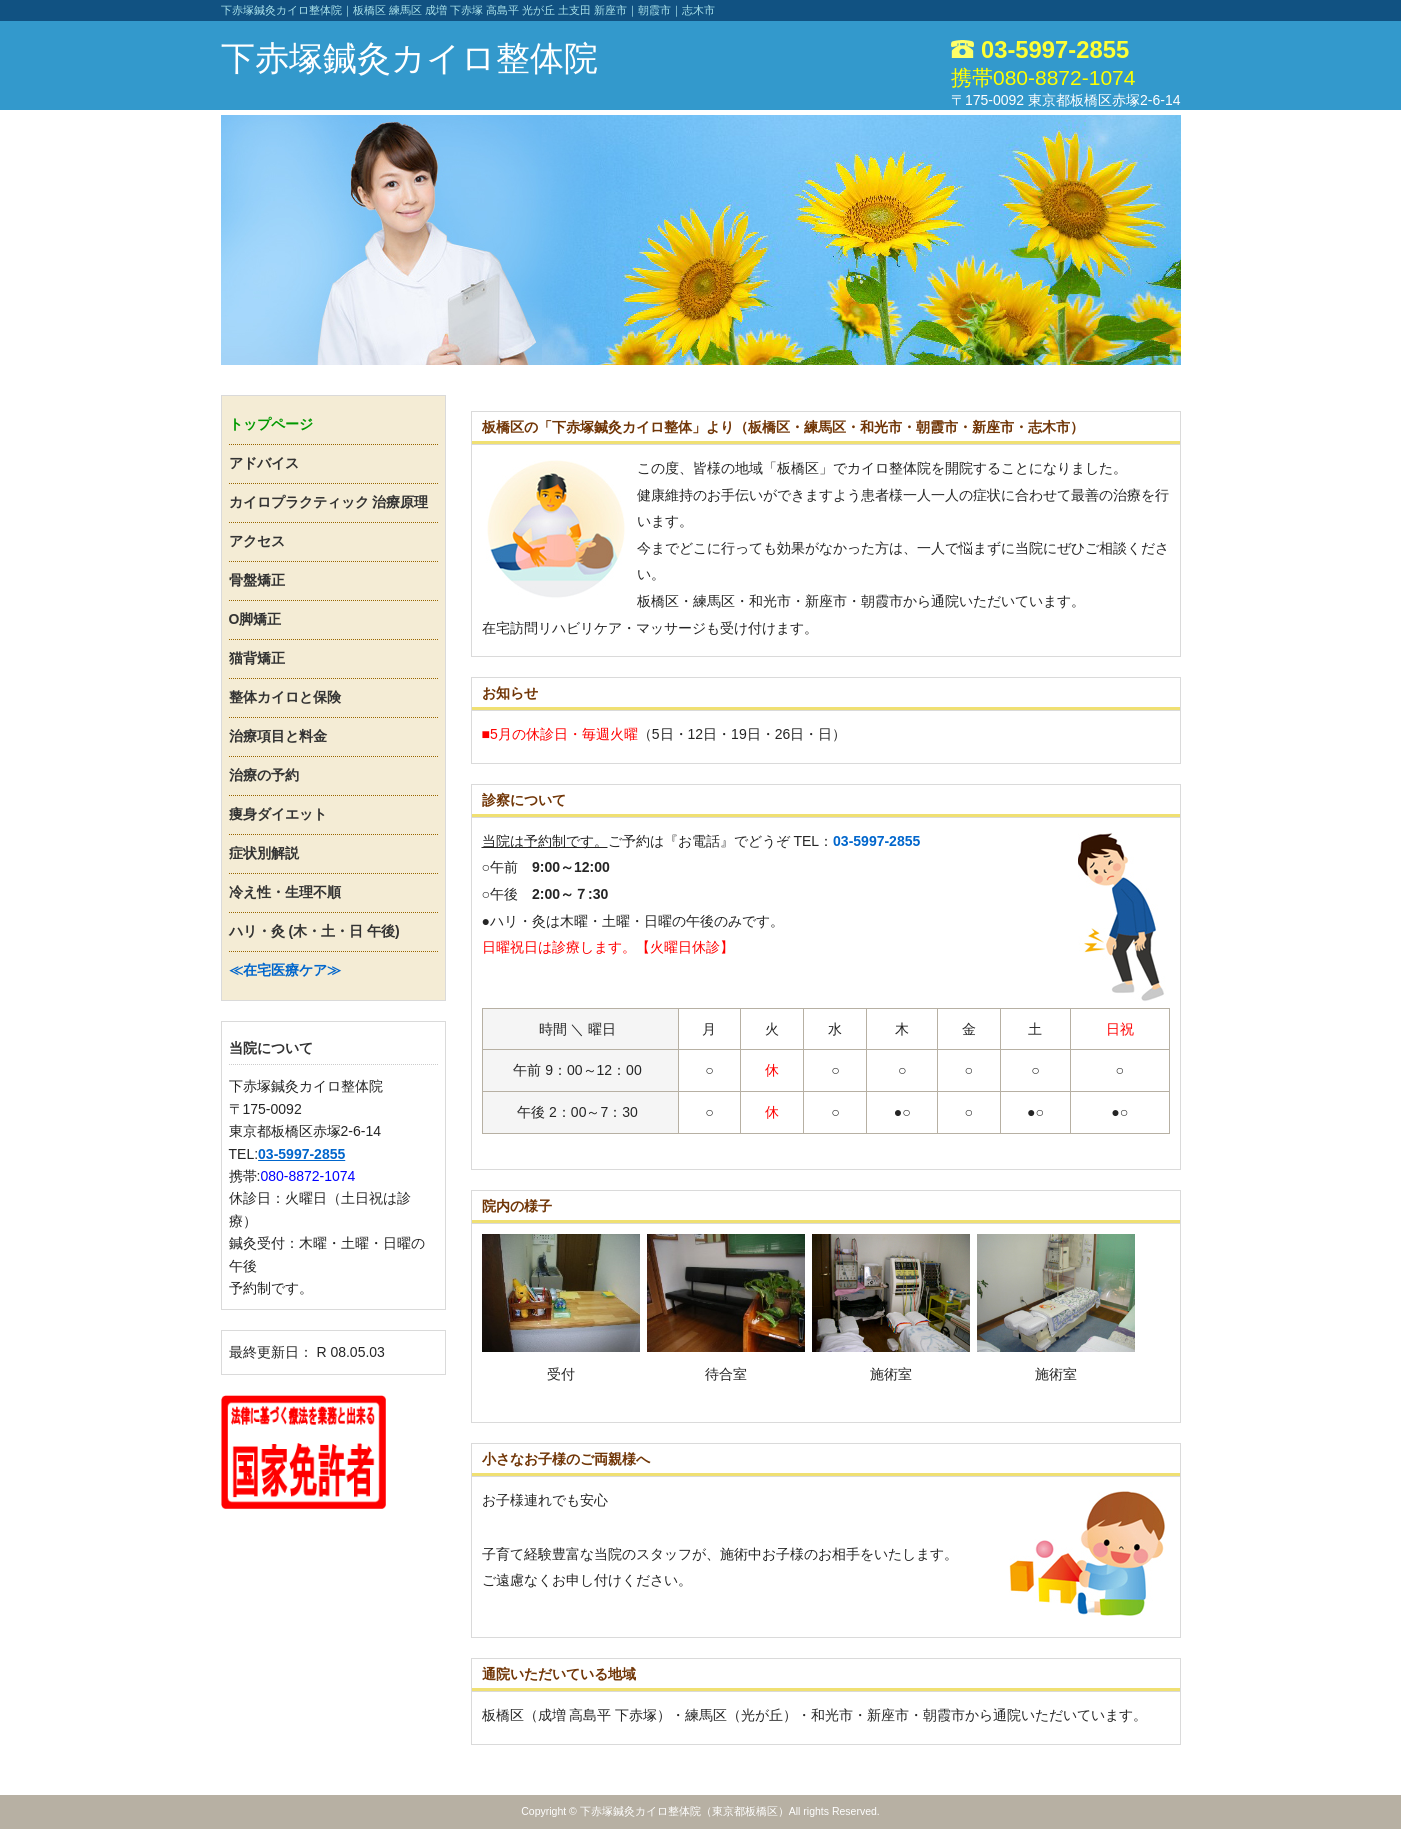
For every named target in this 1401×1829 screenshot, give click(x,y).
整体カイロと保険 (285, 697)
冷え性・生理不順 (285, 892)
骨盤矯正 (257, 580)
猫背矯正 (257, 658)
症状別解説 (264, 853)
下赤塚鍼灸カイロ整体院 (409, 58)
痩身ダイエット (278, 814)
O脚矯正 (255, 619)
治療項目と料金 (278, 736)
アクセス (257, 541)
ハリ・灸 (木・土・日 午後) (314, 931)
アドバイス (264, 463)
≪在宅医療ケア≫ (285, 970)
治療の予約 (264, 775)
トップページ (271, 424)
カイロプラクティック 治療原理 (329, 502)
